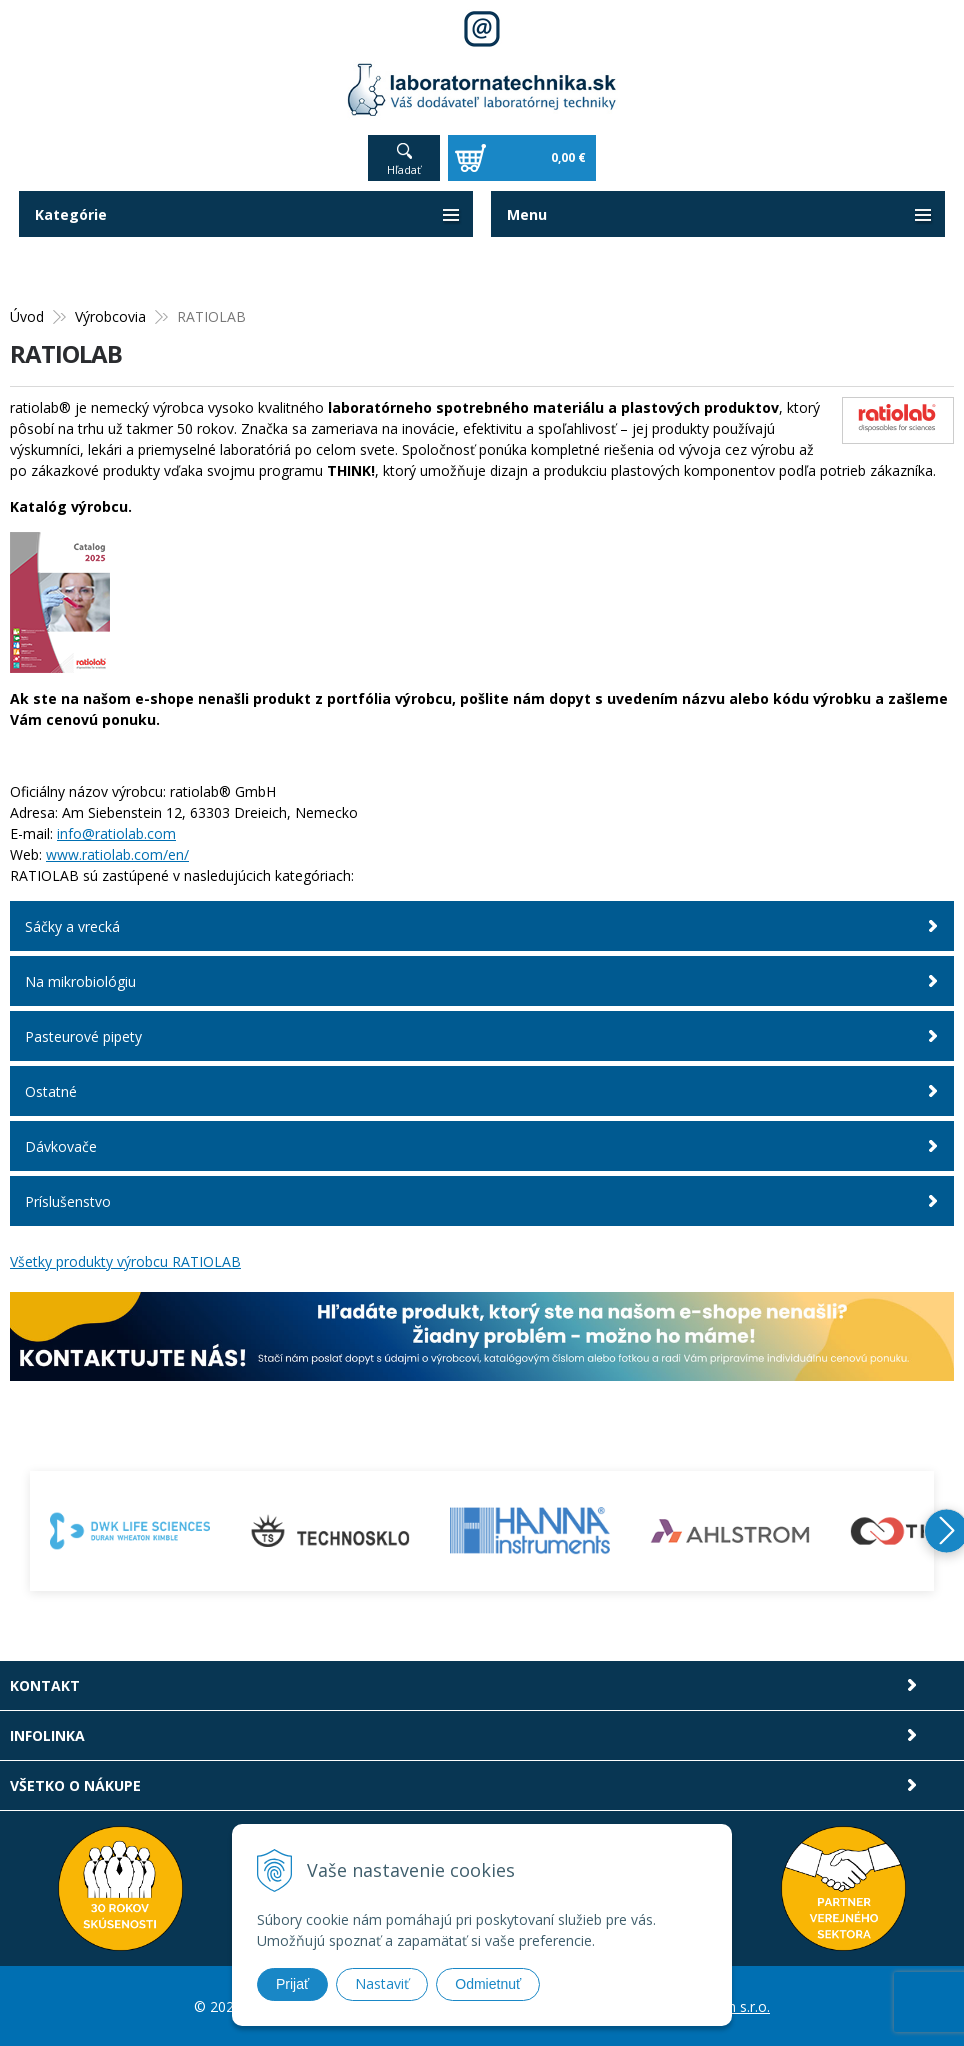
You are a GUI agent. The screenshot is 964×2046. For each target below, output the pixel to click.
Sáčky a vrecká (72, 926)
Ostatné (51, 1091)
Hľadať (404, 169)
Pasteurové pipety (83, 1036)
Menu (527, 214)
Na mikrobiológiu (80, 981)
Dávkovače (61, 1146)
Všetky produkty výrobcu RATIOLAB (125, 1261)
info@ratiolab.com (116, 833)
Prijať (292, 1984)
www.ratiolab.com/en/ (117, 854)
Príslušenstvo (68, 1201)
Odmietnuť (488, 1984)
